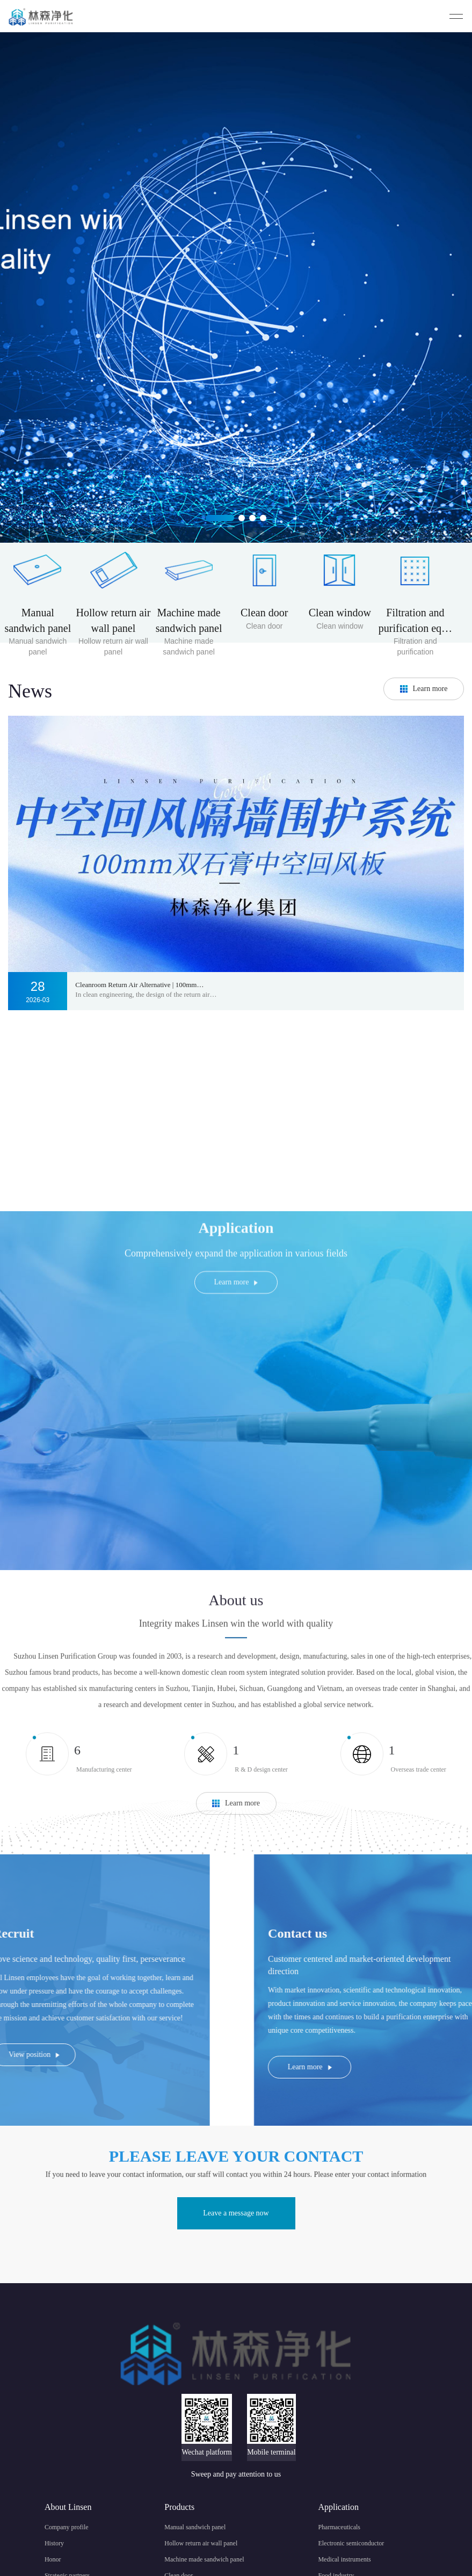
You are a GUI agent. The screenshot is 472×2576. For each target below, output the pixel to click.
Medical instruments (344, 2559)
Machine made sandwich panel (204, 2559)
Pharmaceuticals (339, 2527)
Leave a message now (235, 2213)
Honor (53, 2559)
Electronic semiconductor (351, 2543)
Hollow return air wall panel (200, 2543)
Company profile (67, 2527)
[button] (220, 518)
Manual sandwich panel (195, 2527)
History (54, 2543)
